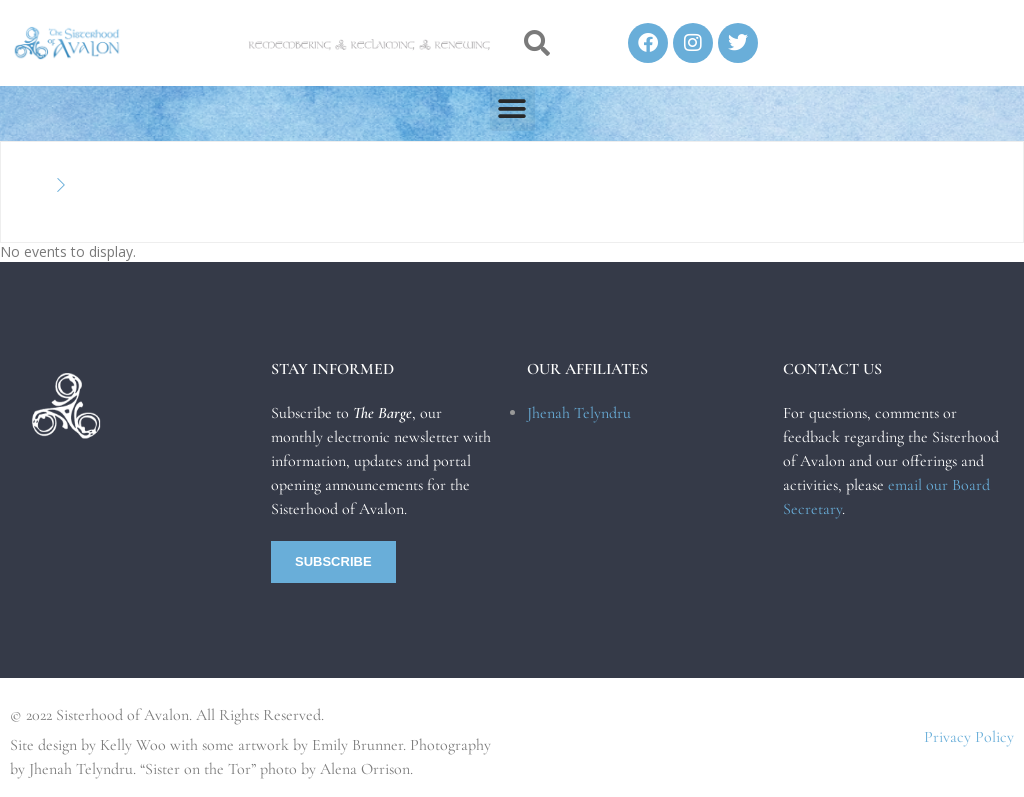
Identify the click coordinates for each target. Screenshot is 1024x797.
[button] (536, 43)
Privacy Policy (969, 737)
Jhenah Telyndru (579, 413)
